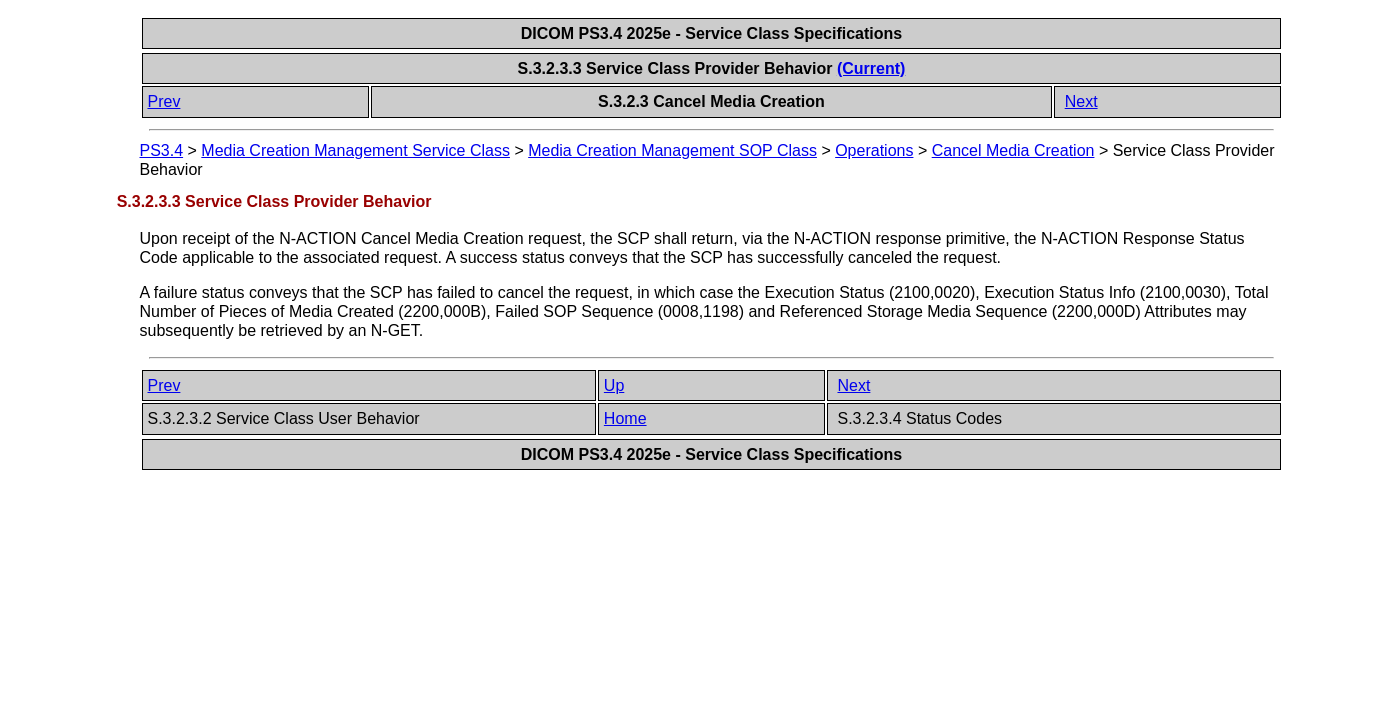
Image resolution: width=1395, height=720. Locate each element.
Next (1081, 101)
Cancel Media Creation (1013, 150)
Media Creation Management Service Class (355, 150)
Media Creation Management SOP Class (672, 150)
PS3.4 (162, 150)
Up (614, 385)
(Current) (871, 68)
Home (625, 418)
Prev (164, 101)
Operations (874, 150)
